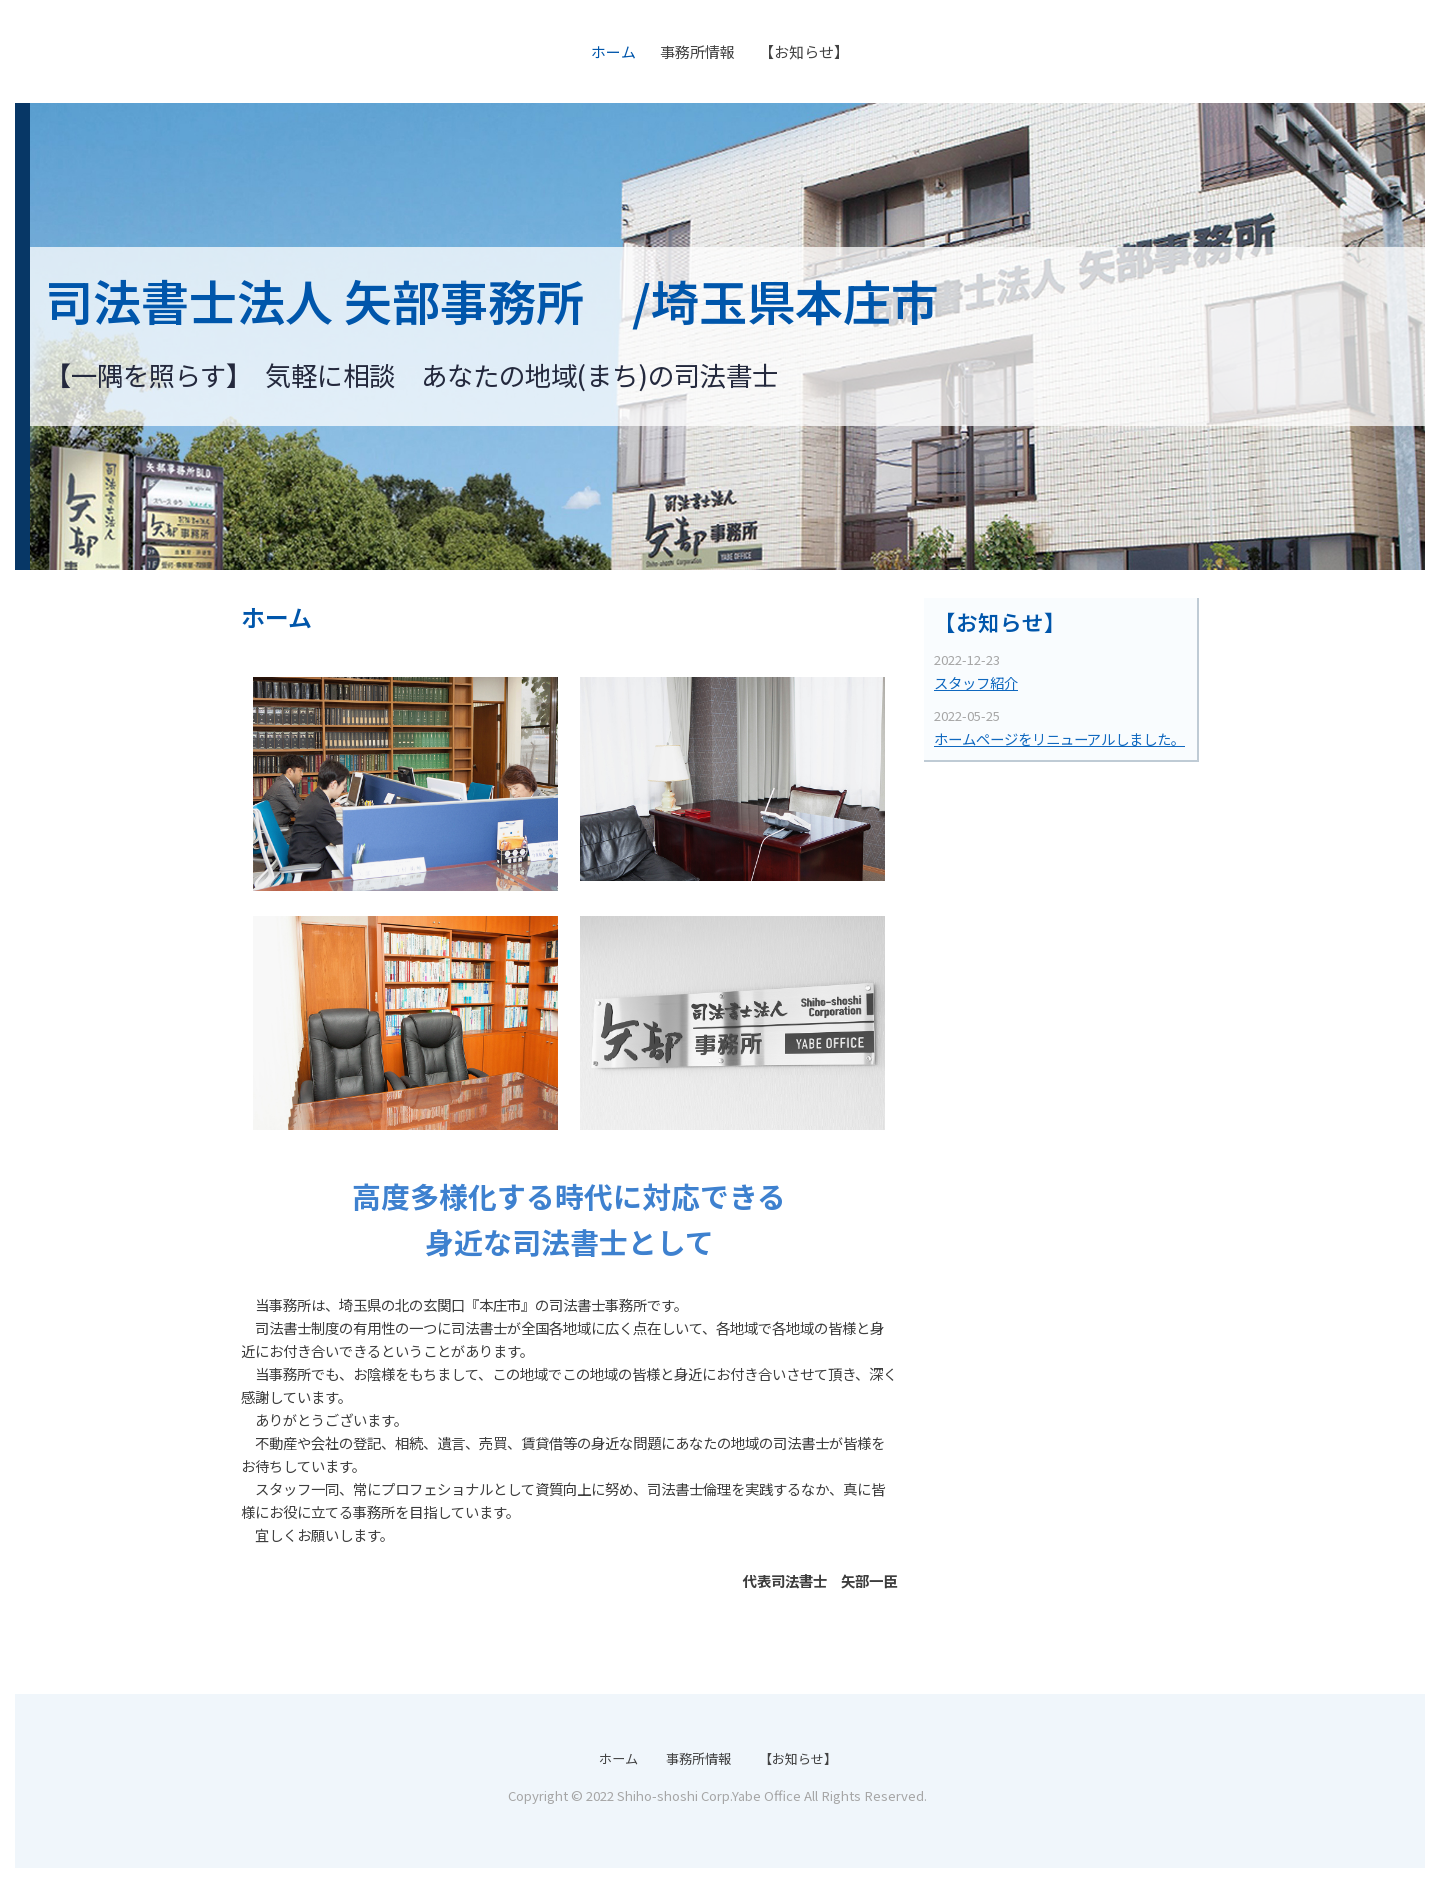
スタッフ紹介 (976, 682)
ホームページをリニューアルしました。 (1059, 738)
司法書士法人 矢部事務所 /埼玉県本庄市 (492, 300)
